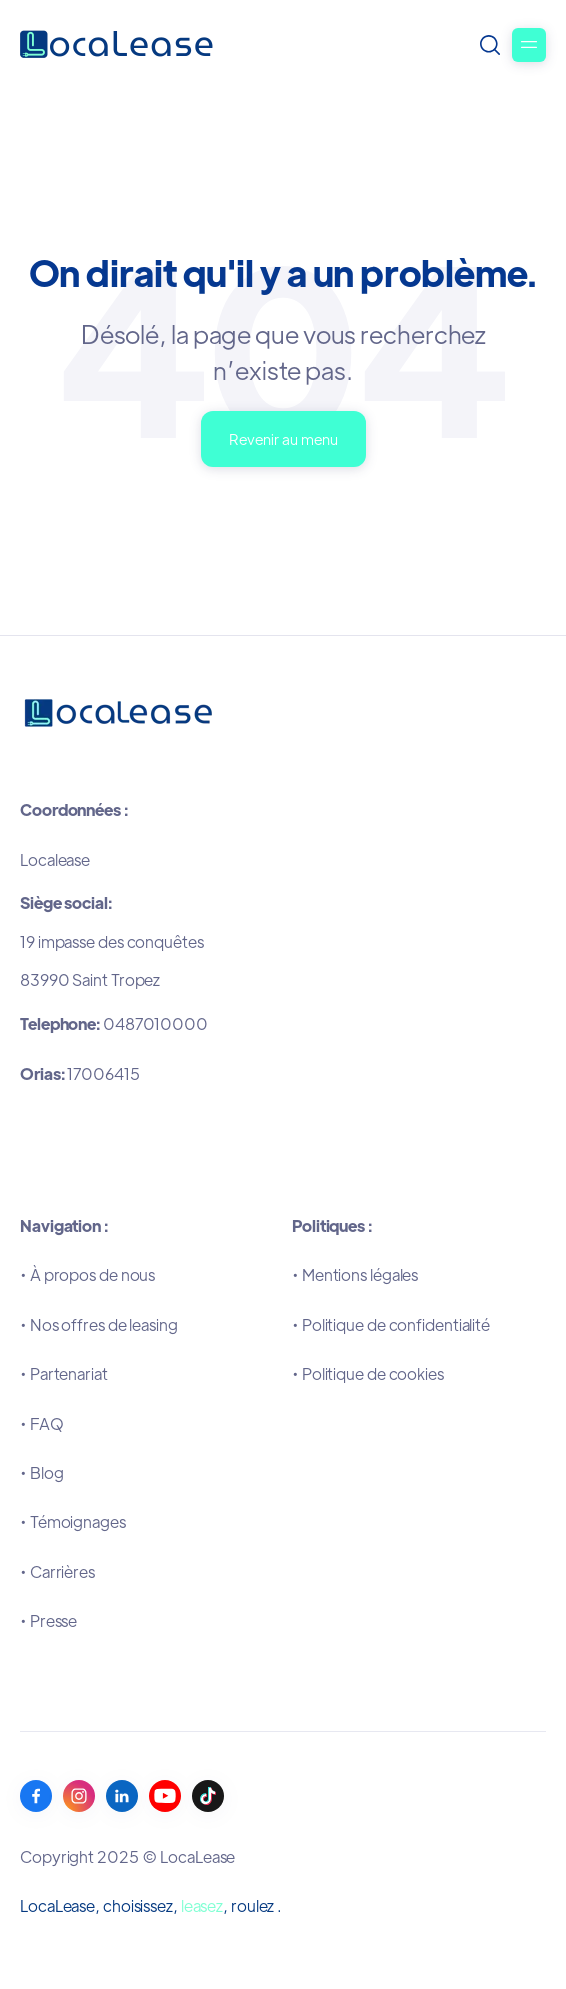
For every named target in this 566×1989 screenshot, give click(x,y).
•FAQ (42, 1423)
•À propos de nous (87, 1274)
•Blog (41, 1472)
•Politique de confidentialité (391, 1324)
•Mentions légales (355, 1274)
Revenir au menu (283, 438)
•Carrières (57, 1571)
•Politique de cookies (368, 1373)
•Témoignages (73, 1521)
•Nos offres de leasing (99, 1324)
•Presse (48, 1620)
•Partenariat (64, 1373)
